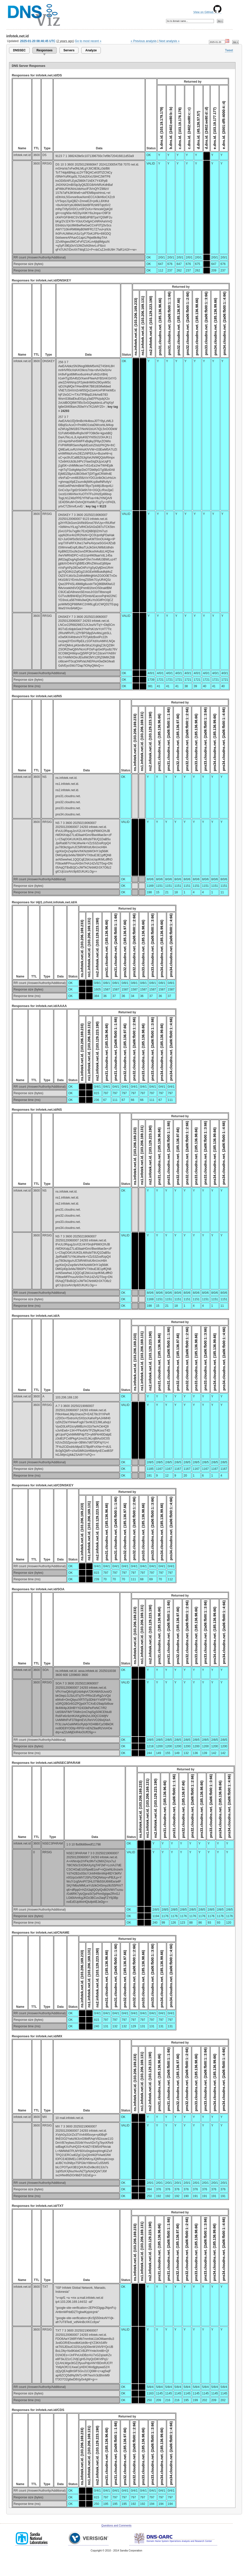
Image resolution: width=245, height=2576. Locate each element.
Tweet (229, 50)
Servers (68, 50)
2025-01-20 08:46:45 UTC (37, 41)
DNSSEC (19, 50)
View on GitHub (207, 12)
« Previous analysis (144, 41)
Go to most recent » (88, 41)
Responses (44, 50)
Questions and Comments (116, 2525)
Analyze (91, 50)
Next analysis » (169, 41)
